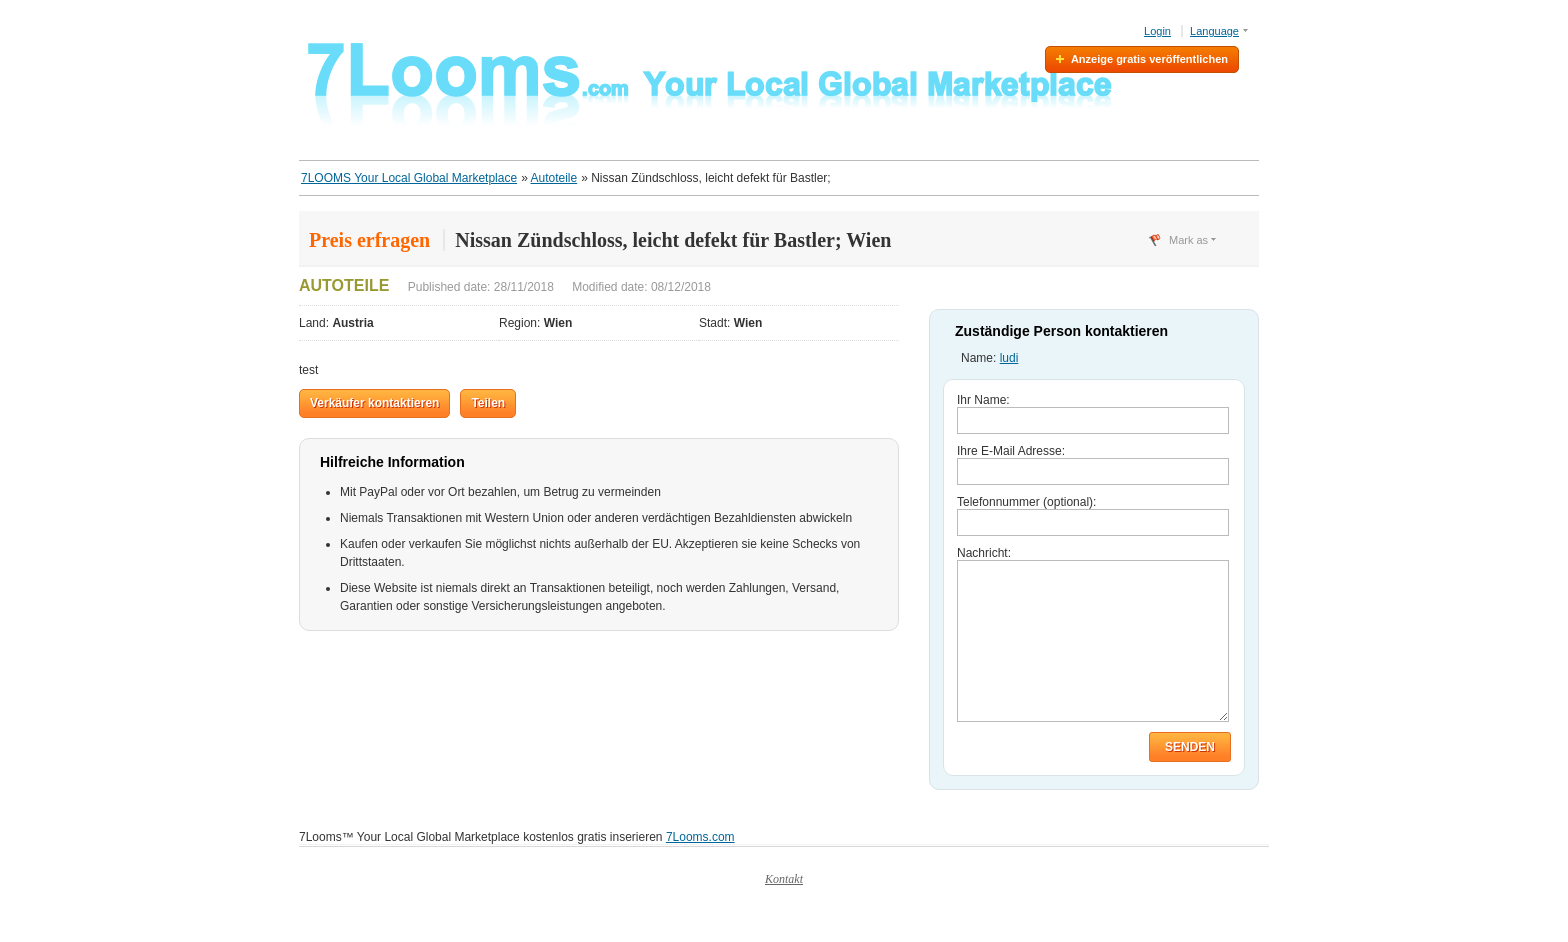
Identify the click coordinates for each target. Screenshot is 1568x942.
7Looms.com (700, 867)
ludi (1009, 358)
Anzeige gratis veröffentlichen (1149, 59)
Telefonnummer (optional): (1026, 502)
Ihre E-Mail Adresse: (1011, 451)
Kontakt (784, 909)
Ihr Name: (983, 400)
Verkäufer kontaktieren (374, 403)
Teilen (488, 403)
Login (1157, 31)
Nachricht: (984, 553)
